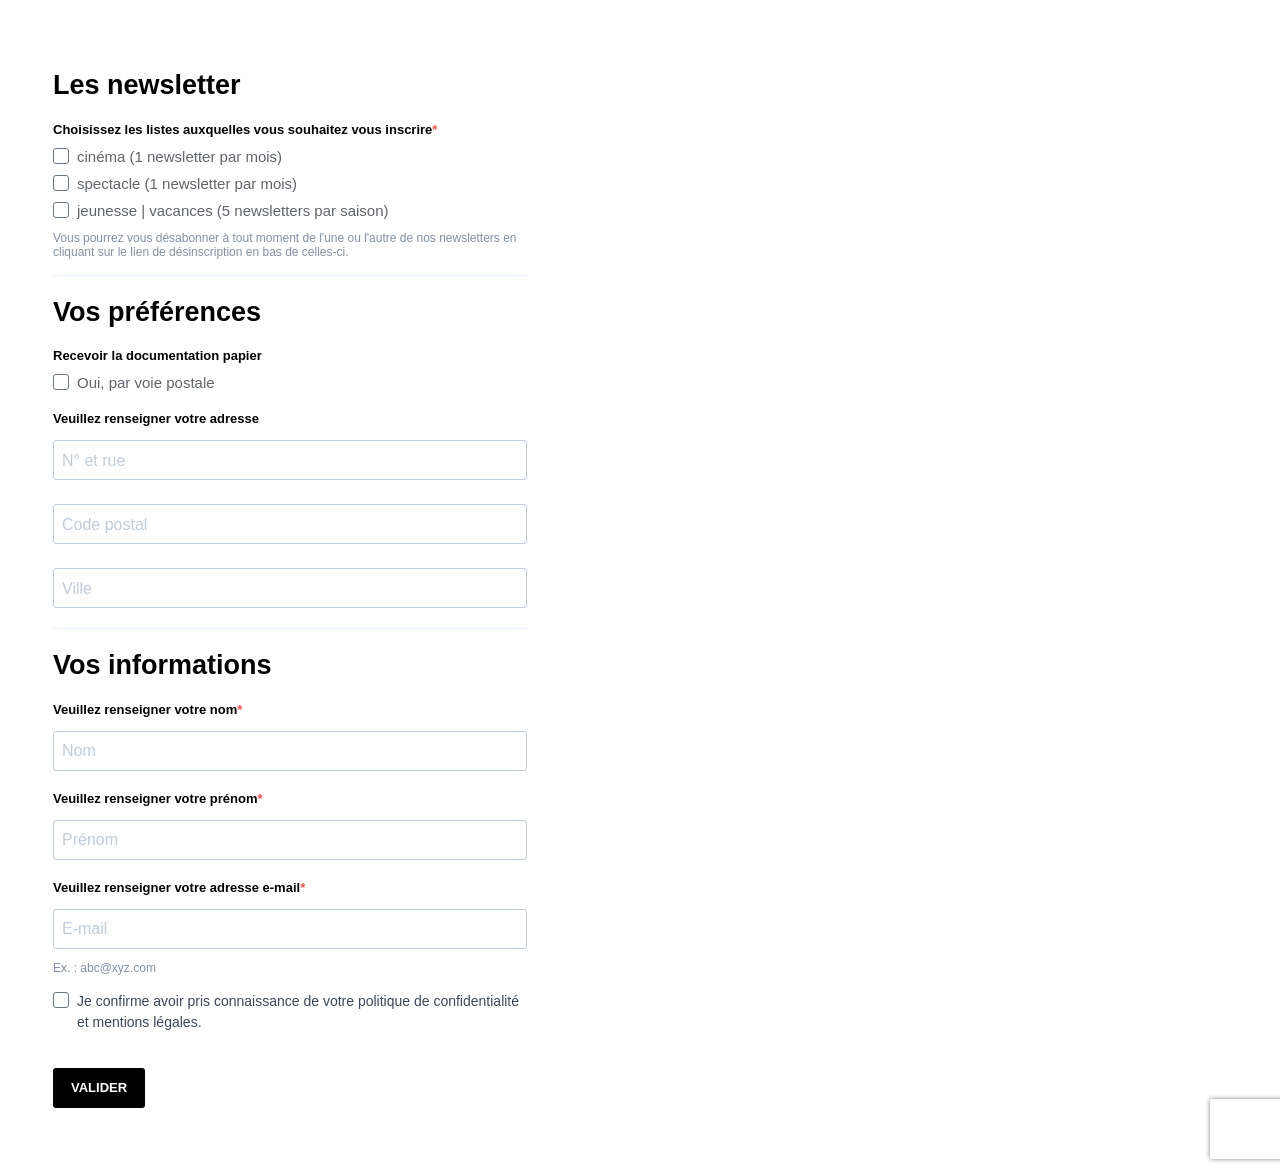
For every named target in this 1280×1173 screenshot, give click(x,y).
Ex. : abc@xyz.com (104, 968)
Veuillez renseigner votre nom (145, 709)
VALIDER (99, 1087)
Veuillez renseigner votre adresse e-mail (176, 887)
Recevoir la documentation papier (157, 355)
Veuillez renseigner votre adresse (156, 418)
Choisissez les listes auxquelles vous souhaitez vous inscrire (242, 129)
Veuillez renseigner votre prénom (155, 798)
